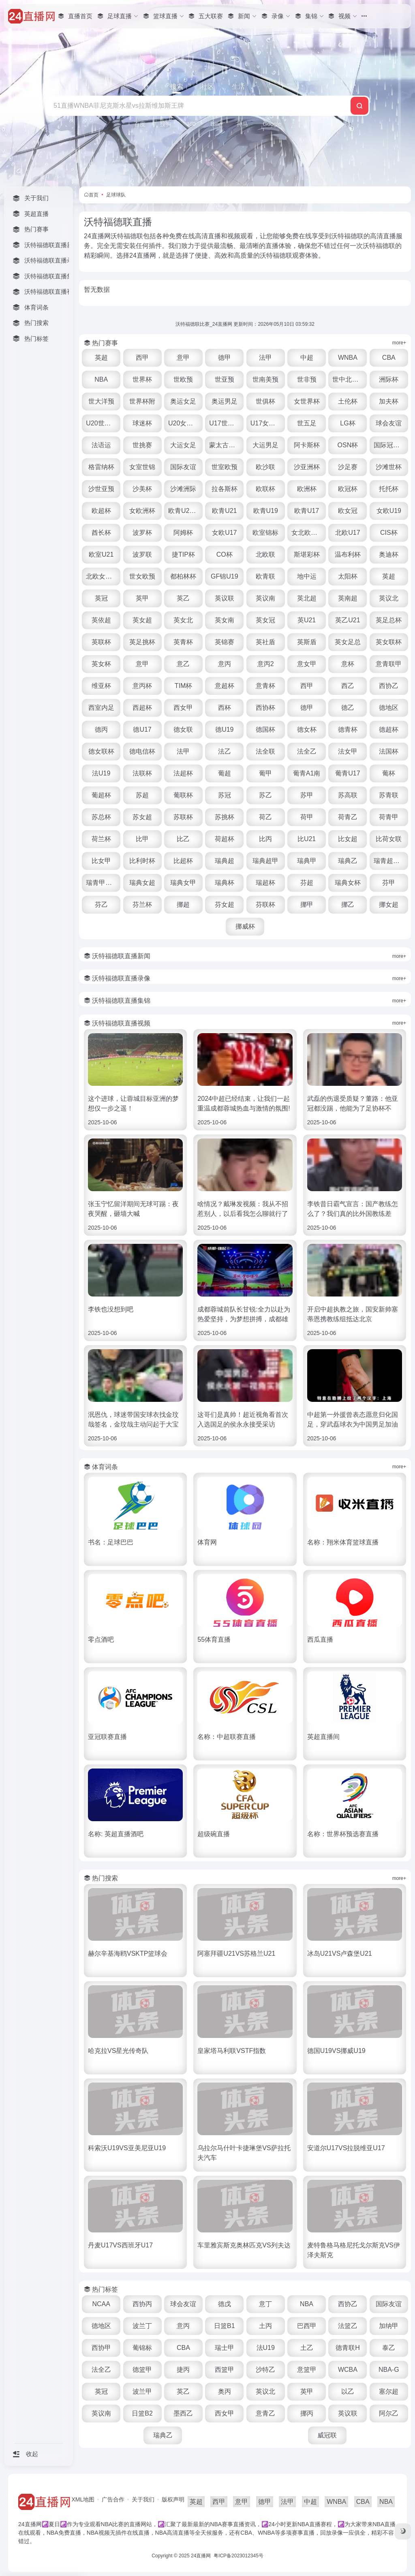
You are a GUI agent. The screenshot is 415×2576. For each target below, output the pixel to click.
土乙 (306, 2347)
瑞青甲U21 (101, 882)
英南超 (347, 598)
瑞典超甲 (265, 860)
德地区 (388, 707)
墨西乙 (183, 2413)
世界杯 (142, 379)
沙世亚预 (101, 488)
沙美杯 (142, 488)
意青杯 (265, 685)
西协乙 (388, 685)
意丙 (224, 663)
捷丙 (183, 2369)
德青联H (348, 2347)
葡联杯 (183, 795)
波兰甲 (142, 2391)
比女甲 (101, 860)
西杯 (224, 707)
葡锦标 (142, 2347)
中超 (306, 357)
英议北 (388, 598)
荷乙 (265, 817)
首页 (93, 195)
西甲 (142, 357)
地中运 (307, 576)
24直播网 (201, 2556)
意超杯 (224, 685)
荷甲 (306, 817)
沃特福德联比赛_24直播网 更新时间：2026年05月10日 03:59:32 (244, 324)
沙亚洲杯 (307, 467)
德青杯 (347, 729)
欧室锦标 (265, 532)
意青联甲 (389, 663)
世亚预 (224, 379)
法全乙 (307, 751)
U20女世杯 (183, 423)
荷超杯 (224, 838)
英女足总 (348, 642)
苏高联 (347, 795)
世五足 (307, 423)
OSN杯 (348, 445)
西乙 (347, 685)
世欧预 (183, 379)
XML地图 (83, 2499)
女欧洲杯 (142, 510)
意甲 (183, 357)
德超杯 (388, 729)
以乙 (347, 2391)
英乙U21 (347, 620)
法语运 (101, 445)
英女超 (142, 620)
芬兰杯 (142, 904)
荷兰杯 (101, 838)
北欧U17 (347, 532)
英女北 (183, 620)
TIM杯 (184, 685)
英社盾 (265, 642)
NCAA (101, 2303)
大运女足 (183, 445)
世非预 (307, 379)
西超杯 (142, 707)
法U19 (101, 773)
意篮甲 (307, 2369)
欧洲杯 (307, 488)
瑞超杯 (265, 882)
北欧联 (265, 554)
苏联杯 (183, 817)
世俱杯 (265, 401)
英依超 (101, 620)
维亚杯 (101, 685)
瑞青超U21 (389, 860)
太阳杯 (347, 576)
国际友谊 (183, 467)
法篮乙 (347, 2325)
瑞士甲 (224, 2347)
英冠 (101, 598)
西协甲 (101, 2347)
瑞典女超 (142, 882)
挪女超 (388, 904)
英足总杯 (389, 620)
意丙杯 (142, 685)
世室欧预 (224, 467)
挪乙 (347, 904)
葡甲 (265, 773)
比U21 (306, 838)
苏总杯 (101, 817)
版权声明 (173, 2499)
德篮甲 (142, 2369)
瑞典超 (224, 860)
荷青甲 (388, 817)
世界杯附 (142, 401)
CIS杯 (389, 532)
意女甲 (307, 663)
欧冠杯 (347, 488)
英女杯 (101, 663)
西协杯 (265, 707)
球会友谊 (389, 423)
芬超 (306, 882)
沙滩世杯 (389, 467)
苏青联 (388, 795)
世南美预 (265, 379)
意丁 (265, 2303)
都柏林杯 (183, 576)
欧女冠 (347, 510)
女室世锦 (142, 467)
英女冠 (265, 620)
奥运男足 (224, 401)
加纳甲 (388, 2325)
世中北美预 (348, 379)
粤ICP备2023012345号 (238, 2556)
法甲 (265, 357)
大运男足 (265, 445)
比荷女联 (389, 838)
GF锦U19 (224, 576)
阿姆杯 (183, 532)
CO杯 (224, 554)
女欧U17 (224, 532)
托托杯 (388, 488)
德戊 (224, 2303)
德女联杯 (101, 751)
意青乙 (265, 2413)
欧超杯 (101, 510)
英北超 (307, 598)
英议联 (224, 598)
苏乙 (265, 795)
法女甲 (347, 751)
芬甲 (388, 882)
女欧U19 (388, 510)
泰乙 (388, 2347)
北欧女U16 (101, 576)
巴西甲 (307, 2325)
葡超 (224, 773)
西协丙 (142, 2303)
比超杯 (183, 860)
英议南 (265, 598)
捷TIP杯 (183, 554)
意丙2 (265, 663)
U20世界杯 (101, 423)
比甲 (142, 838)
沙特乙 (265, 2369)
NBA (101, 379)
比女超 (347, 838)
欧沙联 (265, 467)
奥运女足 (183, 401)
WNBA (347, 357)
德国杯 (265, 729)
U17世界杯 (224, 423)
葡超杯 (101, 795)
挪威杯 (245, 926)
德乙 (347, 707)
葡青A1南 (307, 773)
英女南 (224, 620)
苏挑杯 (224, 817)
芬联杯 (265, 904)
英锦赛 (224, 642)
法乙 (224, 751)
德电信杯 (142, 751)
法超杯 (183, 773)
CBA (389, 357)
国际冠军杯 (390, 445)
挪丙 (306, 2413)
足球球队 (116, 195)
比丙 (265, 838)
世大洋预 (101, 401)
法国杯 (388, 751)
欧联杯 (265, 488)
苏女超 (142, 817)
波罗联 (142, 554)
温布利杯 (348, 554)
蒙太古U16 (224, 445)
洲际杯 (388, 379)
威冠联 (327, 2435)
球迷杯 (142, 423)
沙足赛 (347, 467)
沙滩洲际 (183, 488)
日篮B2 (142, 2413)
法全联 (265, 751)
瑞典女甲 (183, 882)
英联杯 (101, 642)
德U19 (224, 729)
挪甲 (306, 904)
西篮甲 (224, 2369)
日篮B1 (224, 2325)
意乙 (183, 663)
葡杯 (388, 773)
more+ (399, 343)
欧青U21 (224, 510)
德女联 (183, 729)
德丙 (101, 729)
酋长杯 (101, 532)
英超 (101, 357)
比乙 (183, 838)
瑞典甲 (307, 860)
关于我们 (143, 2499)
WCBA (347, 2369)
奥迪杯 (388, 554)
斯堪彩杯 (307, 554)
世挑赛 (142, 445)
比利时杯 (142, 860)
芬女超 (224, 904)
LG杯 (347, 423)
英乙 (183, 598)
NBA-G (389, 2369)
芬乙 (101, 904)
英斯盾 (307, 642)
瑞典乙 (347, 860)
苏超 (142, 795)
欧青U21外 (183, 510)
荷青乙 (347, 817)
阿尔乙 (388, 2413)
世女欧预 (142, 576)
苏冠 (224, 795)
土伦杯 (347, 401)
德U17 (142, 729)
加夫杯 (388, 401)
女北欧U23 (307, 532)
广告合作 (113, 2499)
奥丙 (224, 2391)
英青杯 (183, 642)
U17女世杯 (266, 423)
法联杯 (142, 773)
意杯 (347, 663)
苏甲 (306, 795)
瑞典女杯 (348, 882)
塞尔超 (388, 2391)
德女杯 (307, 729)
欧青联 (265, 576)
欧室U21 (101, 554)
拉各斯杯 (224, 488)
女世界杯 (307, 401)
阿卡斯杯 (307, 445)
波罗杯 (142, 532)
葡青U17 (347, 773)
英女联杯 (389, 642)
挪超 (183, 904)
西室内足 (101, 707)
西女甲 (183, 707)
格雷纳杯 (101, 467)
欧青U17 (306, 510)
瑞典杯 (224, 882)
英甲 (142, 598)
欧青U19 (265, 510)
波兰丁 (142, 2325)
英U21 (306, 620)
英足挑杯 (142, 642)
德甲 (224, 357)
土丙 (265, 2325)
